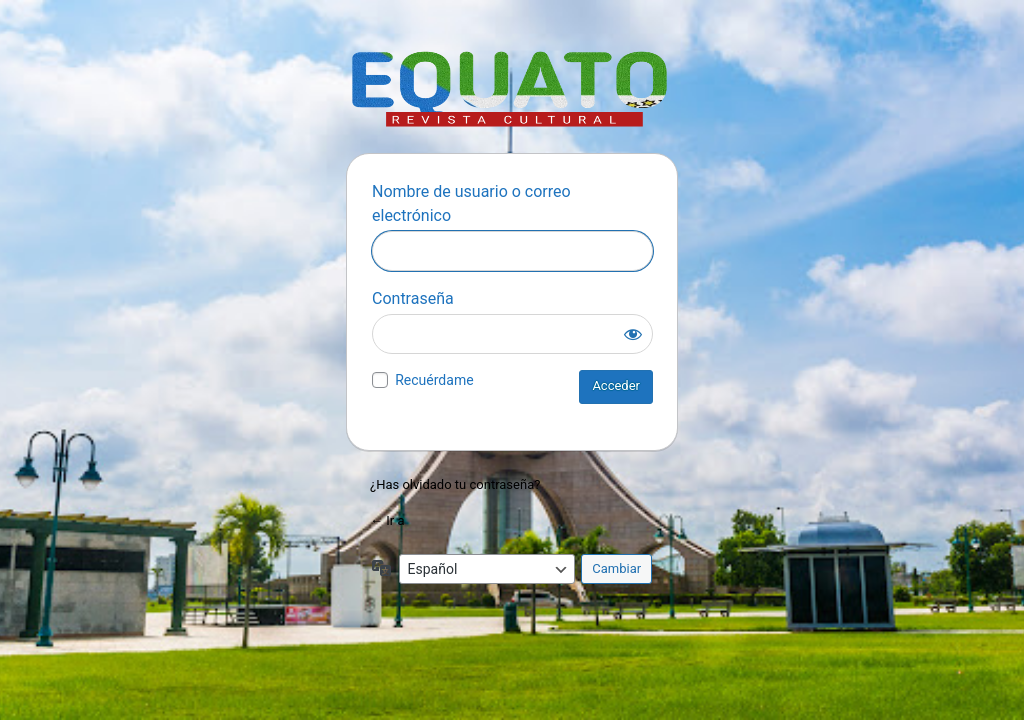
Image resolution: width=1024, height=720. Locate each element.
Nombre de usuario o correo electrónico (471, 203)
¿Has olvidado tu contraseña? (455, 484)
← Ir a (387, 520)
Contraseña (413, 298)
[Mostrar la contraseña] (633, 334)
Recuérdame (434, 380)
